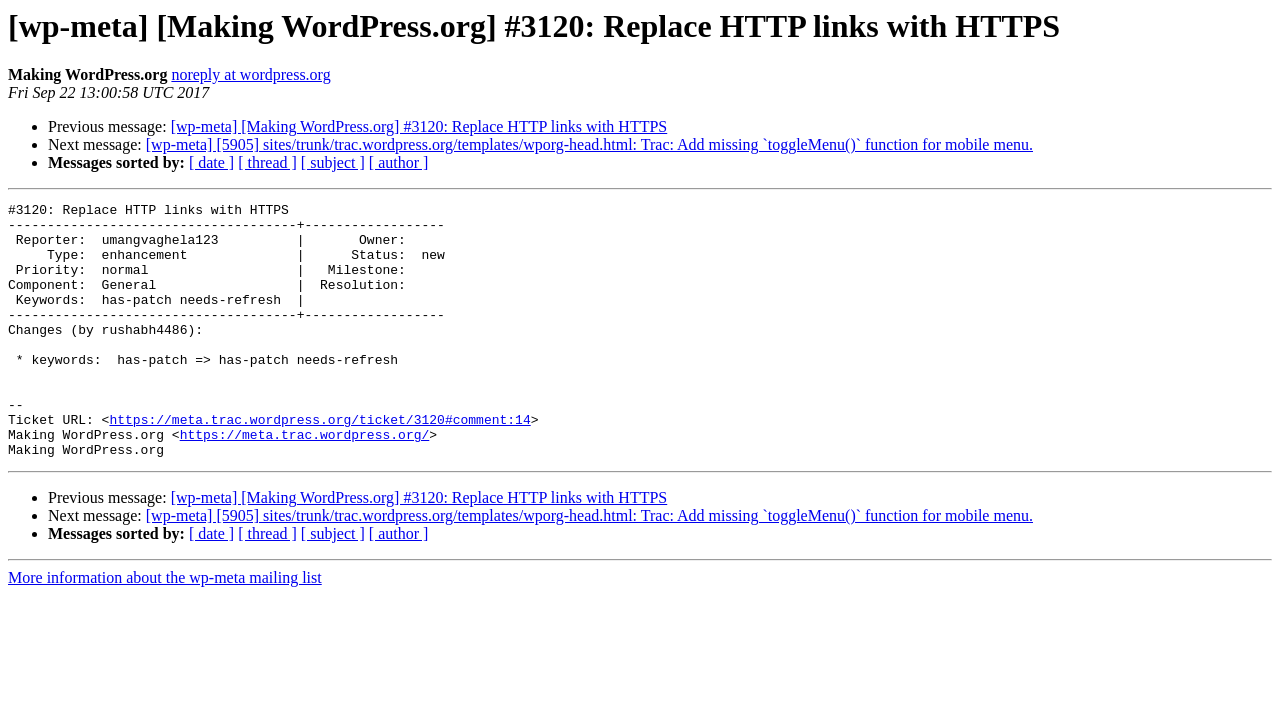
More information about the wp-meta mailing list (165, 628)
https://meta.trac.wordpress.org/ (305, 482)
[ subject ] (333, 162)
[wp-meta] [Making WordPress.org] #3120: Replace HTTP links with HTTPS (419, 126)
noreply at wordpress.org (250, 74)
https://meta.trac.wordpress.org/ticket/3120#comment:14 (319, 464)
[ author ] (399, 162)
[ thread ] (267, 162)
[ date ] (211, 162)
